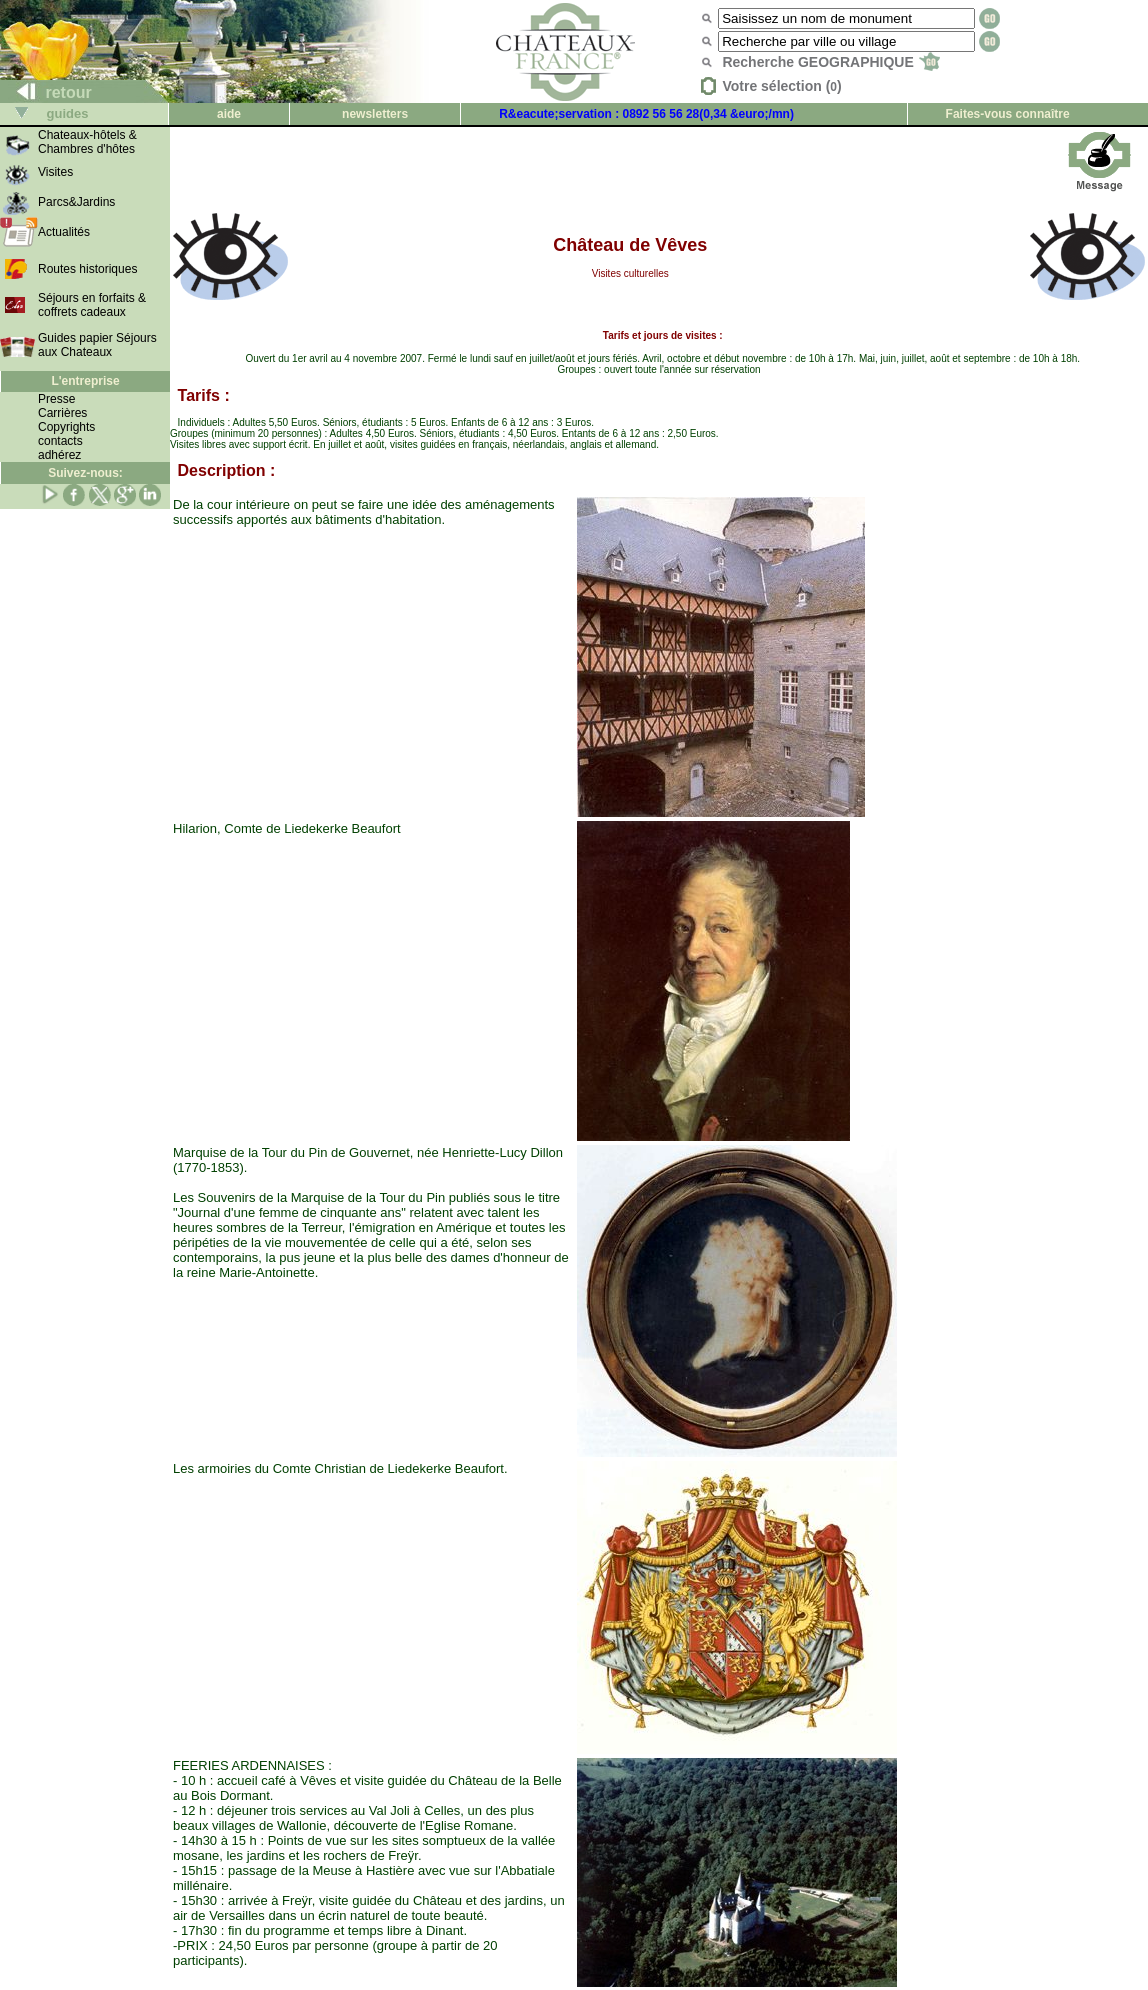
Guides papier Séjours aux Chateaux (97, 345)
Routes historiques (87, 269)
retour (46, 92)
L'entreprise (85, 381)
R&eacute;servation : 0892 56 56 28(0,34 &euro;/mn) (646, 114)
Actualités (64, 232)
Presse (56, 399)
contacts (60, 441)
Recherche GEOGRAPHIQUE (830, 62)
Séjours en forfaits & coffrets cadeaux (92, 305)
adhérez (59, 455)
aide (229, 114)
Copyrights (66, 427)
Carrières (62, 413)
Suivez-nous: (85, 473)
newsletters (375, 114)
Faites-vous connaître (1008, 114)
